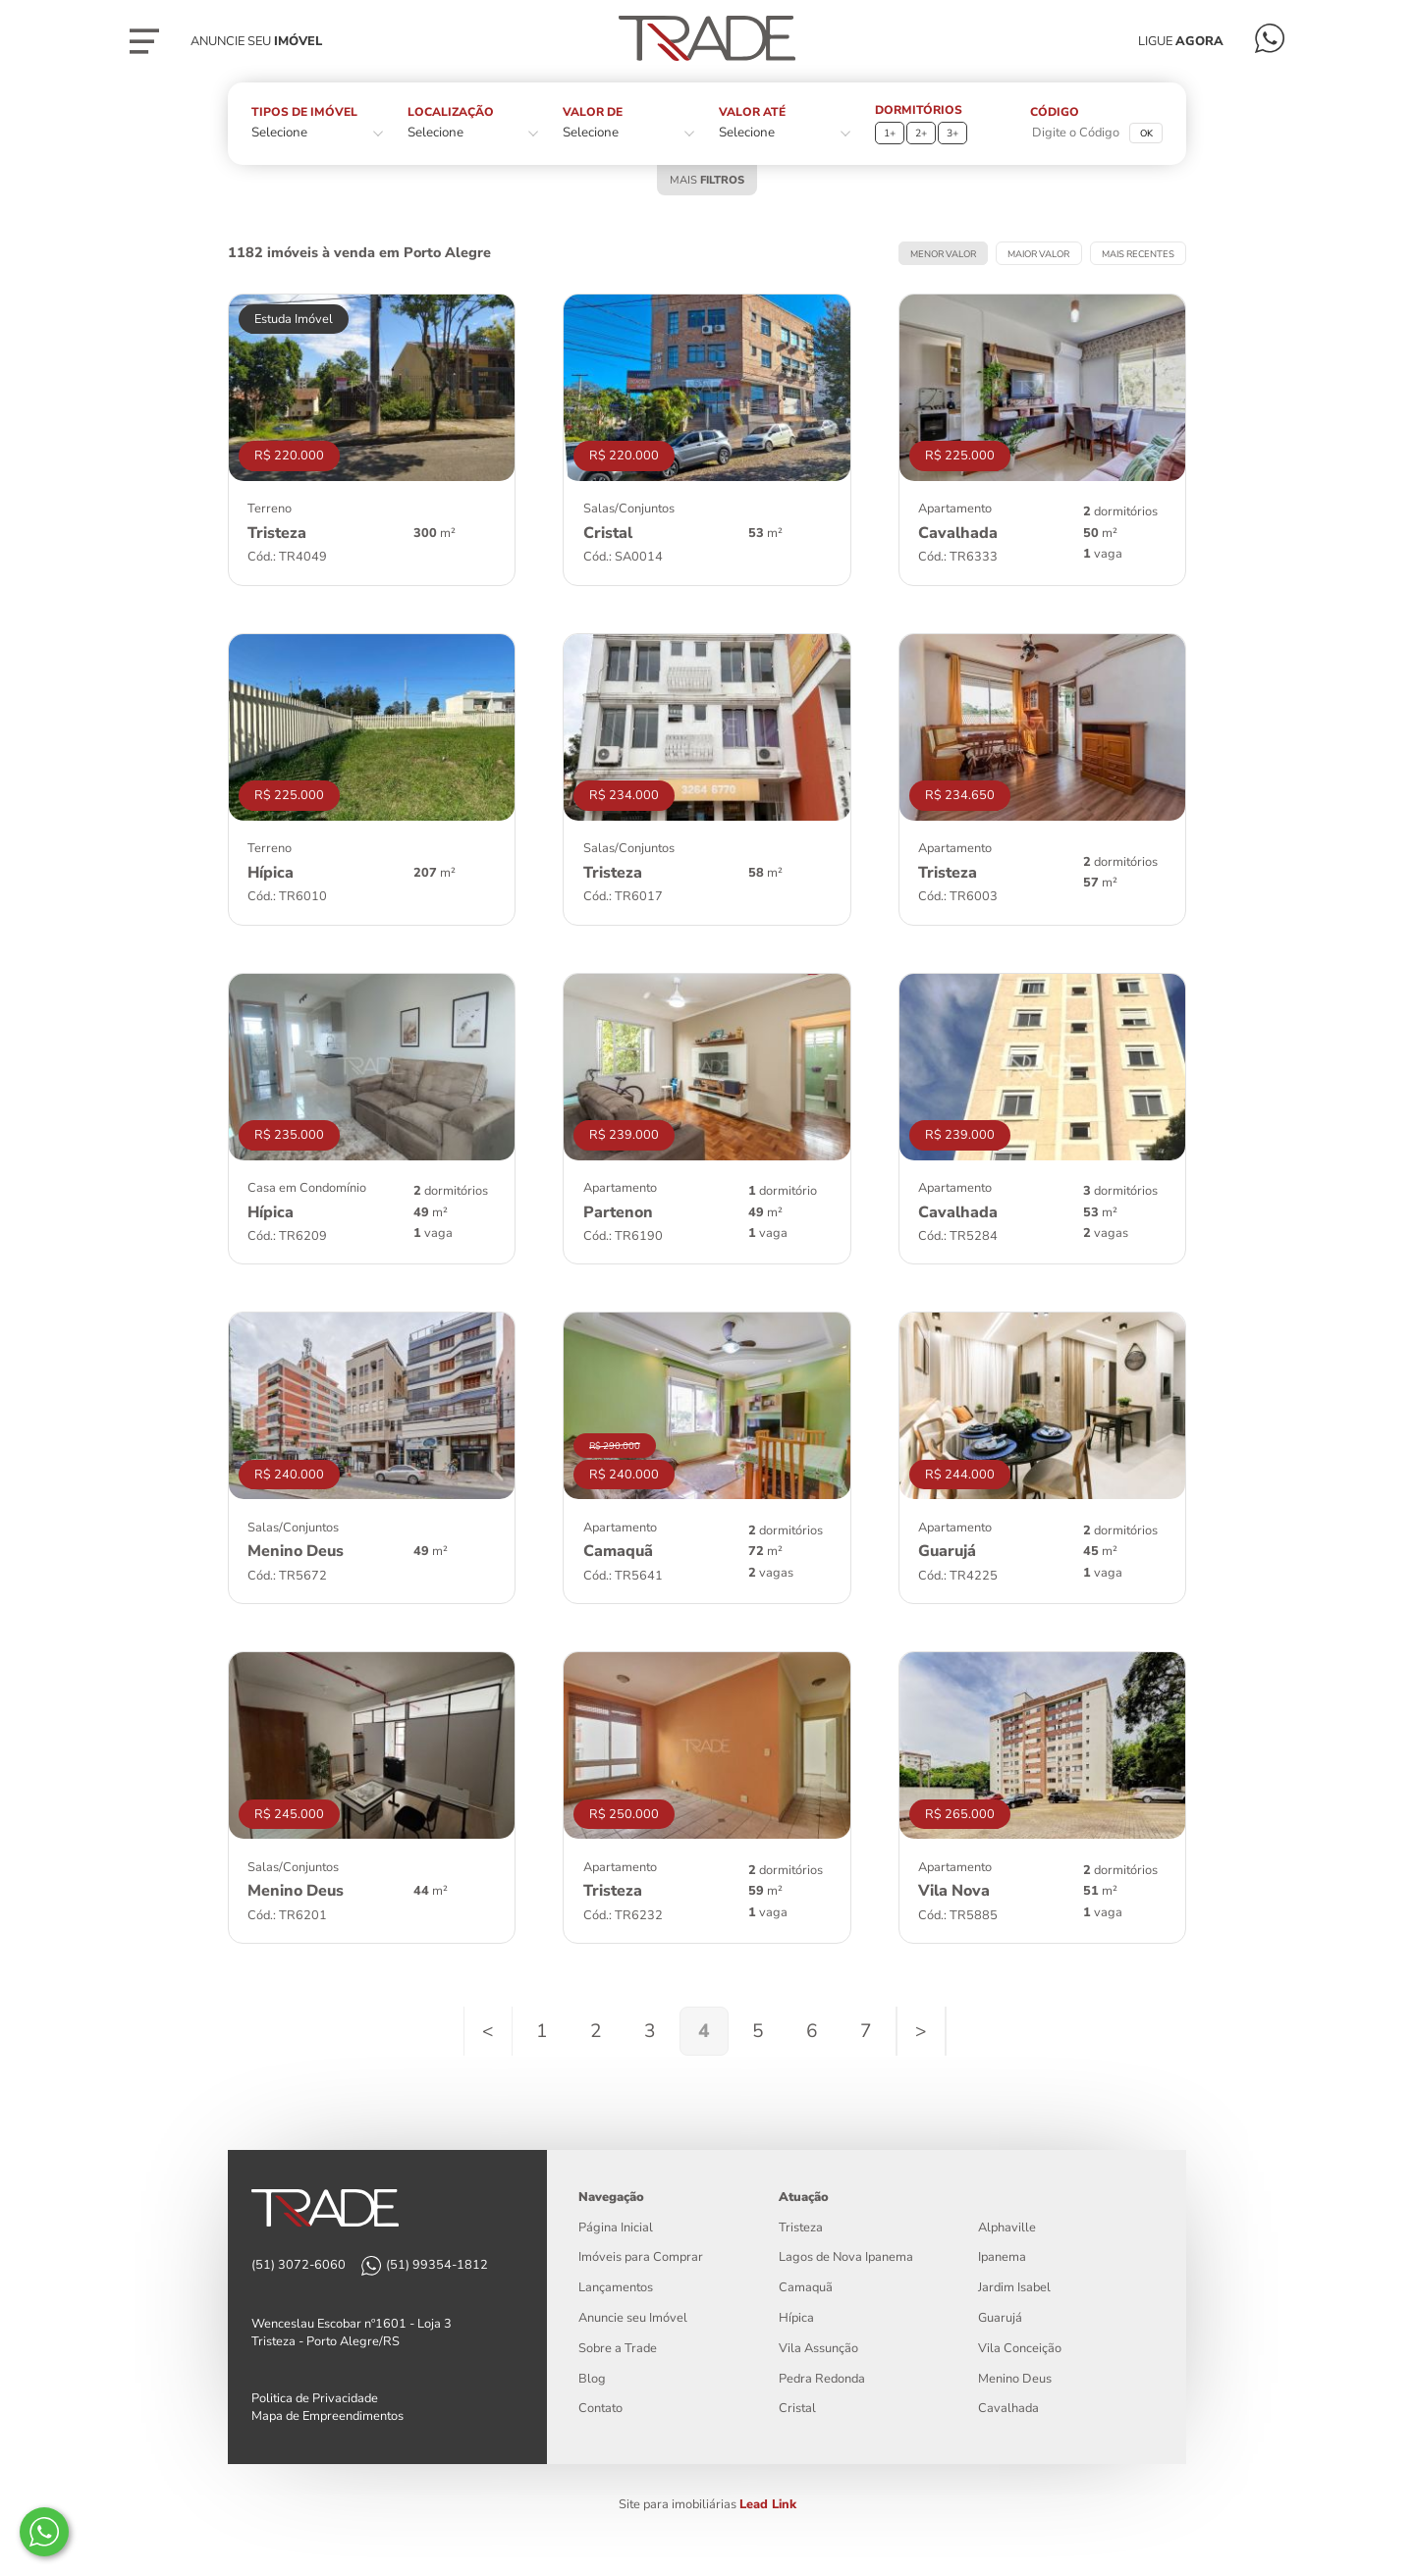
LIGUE (1181, 41)
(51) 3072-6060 (298, 2265)
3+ (952, 133)
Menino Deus (1015, 2379)
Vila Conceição (1019, 2348)
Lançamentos (615, 2287)
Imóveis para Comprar (640, 2257)
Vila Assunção (818, 2348)
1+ (890, 133)
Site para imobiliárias (707, 2504)
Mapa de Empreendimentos (327, 2416)
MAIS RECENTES (1138, 253)
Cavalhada (1008, 2408)
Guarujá (1000, 2318)
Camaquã (806, 2287)
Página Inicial (615, 2227)
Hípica (796, 2318)
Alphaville (1007, 2227)
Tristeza (801, 2227)
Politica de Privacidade (314, 2398)
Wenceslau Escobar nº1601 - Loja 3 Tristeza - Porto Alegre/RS (351, 2332)
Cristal (797, 2408)
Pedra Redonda (822, 2379)
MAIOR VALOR (1038, 253)
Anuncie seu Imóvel (632, 2318)
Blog (592, 2379)
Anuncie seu (256, 41)
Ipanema (1002, 2257)
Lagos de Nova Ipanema (846, 2257)
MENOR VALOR (943, 253)
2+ (921, 133)
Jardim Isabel (1014, 2287)
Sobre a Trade (617, 2348)
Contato (600, 2408)
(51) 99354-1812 (437, 2265)
